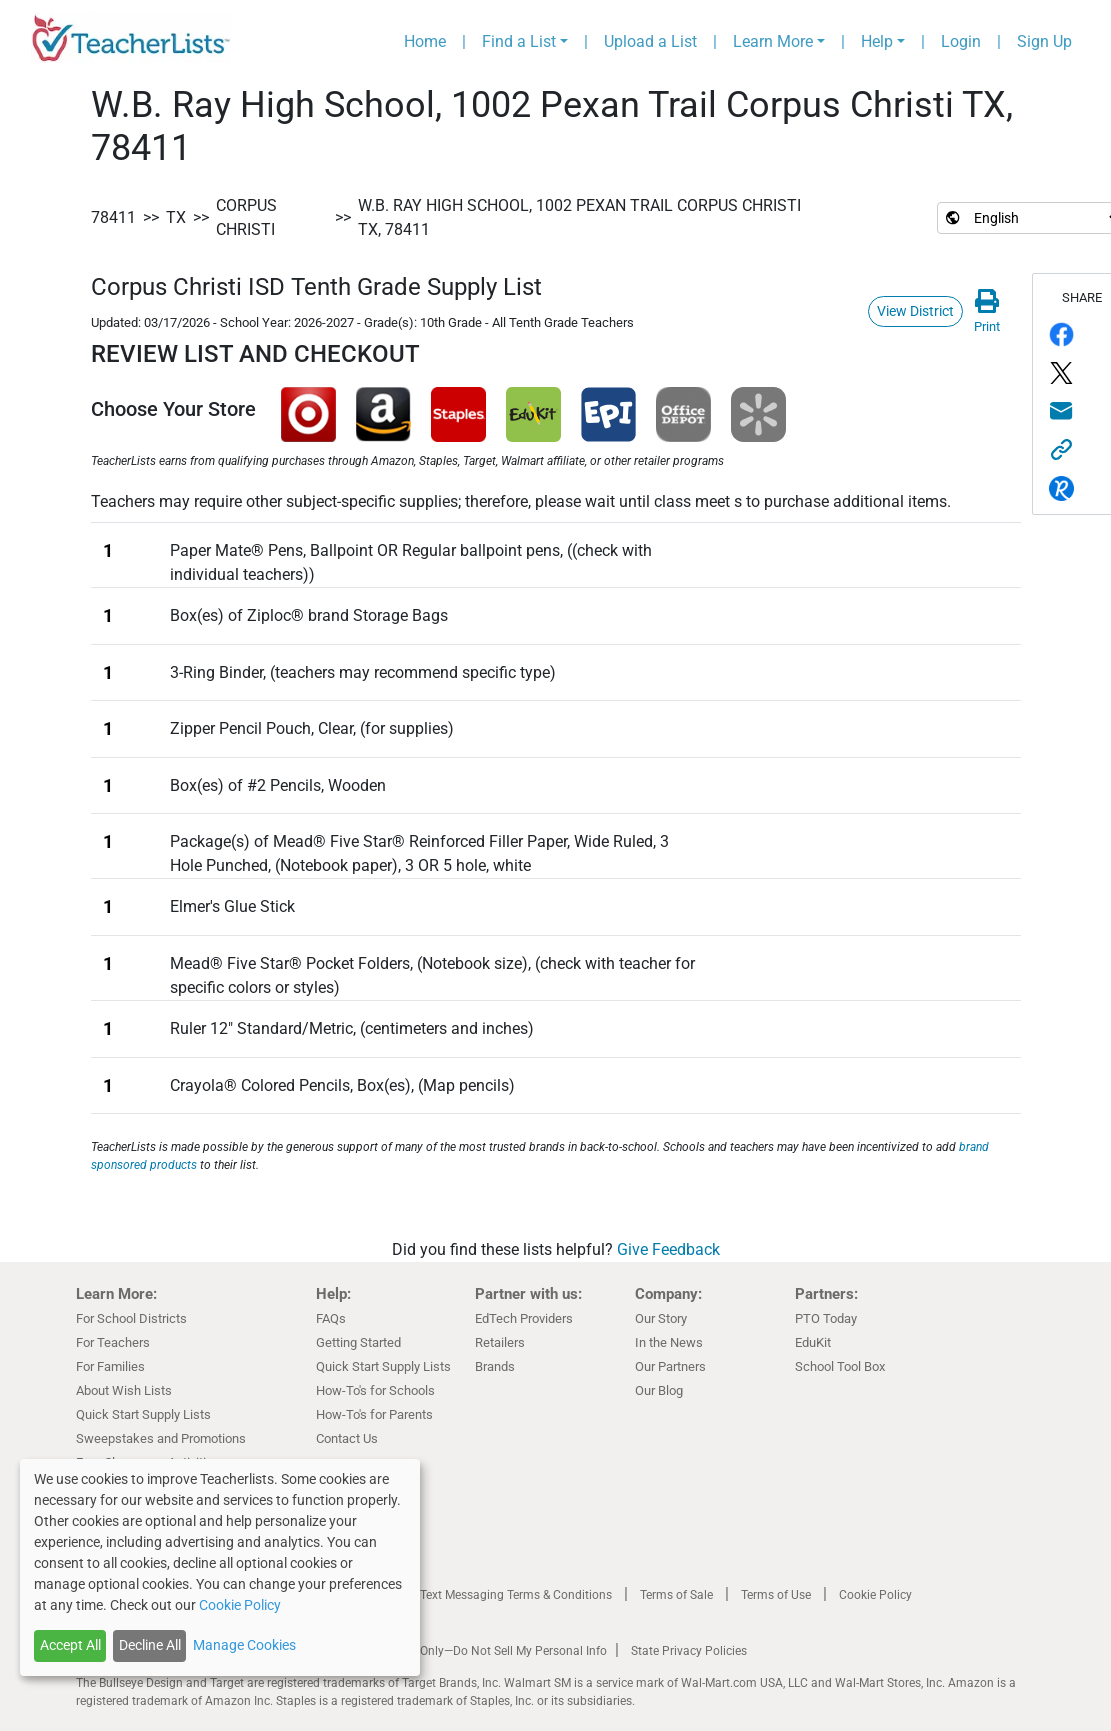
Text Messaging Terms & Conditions (516, 1595)
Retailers (500, 1342)
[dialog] (220, 1567)
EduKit (813, 1342)
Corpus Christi (246, 217)
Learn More (773, 41)
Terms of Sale (676, 1595)
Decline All (150, 1645)
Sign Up (1044, 41)
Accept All (70, 1645)
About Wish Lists (124, 1390)
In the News (669, 1342)
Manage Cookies (244, 1645)
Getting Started (358, 1342)
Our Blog (659, 1390)
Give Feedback (668, 1249)
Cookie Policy (875, 1595)
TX (176, 217)
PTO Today (826, 1318)
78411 (113, 217)
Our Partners (670, 1366)
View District (915, 311)
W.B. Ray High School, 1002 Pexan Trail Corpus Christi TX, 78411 (579, 217)
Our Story (661, 1318)
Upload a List (650, 41)
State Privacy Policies (689, 1651)
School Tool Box (840, 1366)
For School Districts (131, 1318)
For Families (110, 1366)
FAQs (331, 1318)
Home (425, 41)
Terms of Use (776, 1595)
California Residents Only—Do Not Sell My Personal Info (458, 1651)
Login (961, 41)
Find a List (519, 41)
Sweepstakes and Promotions (161, 1438)
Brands (495, 1366)
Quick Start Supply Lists (143, 1414)
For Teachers (113, 1342)
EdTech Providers (524, 1318)
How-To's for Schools (375, 1390)
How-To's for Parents (374, 1414)
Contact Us (347, 1438)
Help (877, 41)
